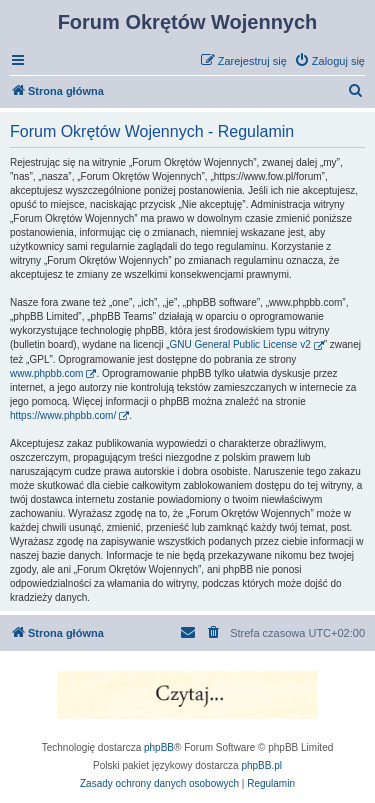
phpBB (159, 747)
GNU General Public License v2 (240, 344)
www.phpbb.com (46, 373)
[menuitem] (329, 61)
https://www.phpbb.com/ (63, 415)
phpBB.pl (261, 765)
